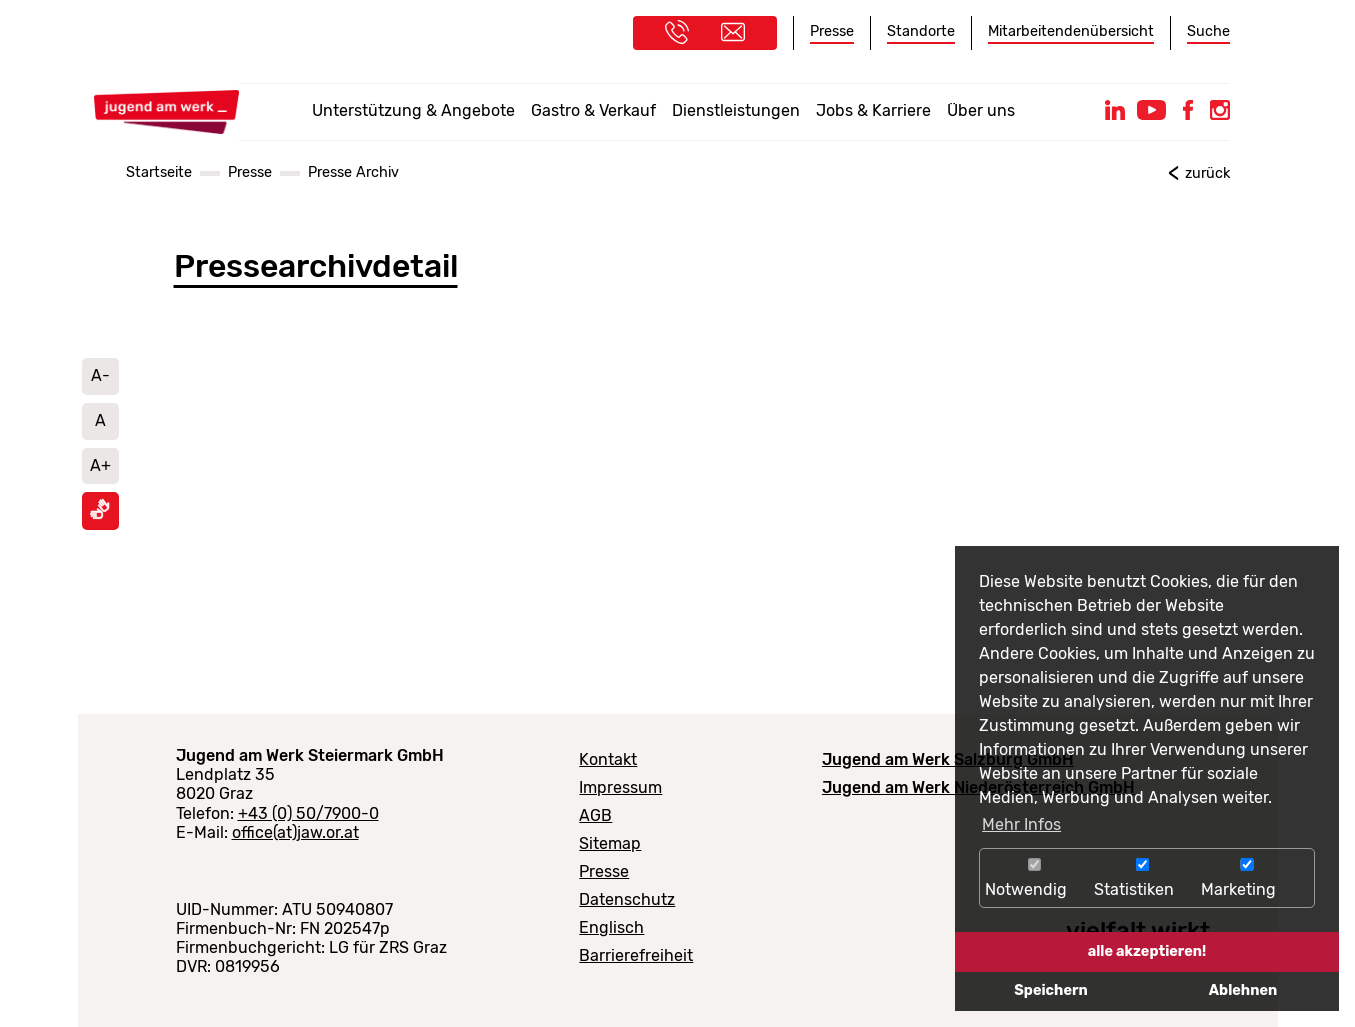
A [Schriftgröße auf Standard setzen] (100, 420)
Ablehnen (1243, 990)
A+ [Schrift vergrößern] (100, 465)
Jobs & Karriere (873, 110)
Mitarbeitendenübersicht (1071, 31)
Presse (832, 31)
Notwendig (1034, 878)
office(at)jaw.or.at (295, 832)
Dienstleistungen (736, 110)
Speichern (1050, 990)
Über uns (981, 110)
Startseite (159, 172)
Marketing (1247, 878)
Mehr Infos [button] (1021, 824)
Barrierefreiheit (636, 955)
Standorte (921, 31)
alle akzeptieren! (1147, 951)
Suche (1208, 31)
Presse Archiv (353, 172)
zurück (1207, 173)
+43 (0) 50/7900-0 (308, 813)
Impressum (620, 787)
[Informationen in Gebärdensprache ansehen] (100, 514)
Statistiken (1142, 878)
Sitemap (610, 843)
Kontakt (608, 759)
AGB (595, 815)
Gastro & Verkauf (593, 110)
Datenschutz (627, 899)
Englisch (611, 927)
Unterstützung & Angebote (413, 110)
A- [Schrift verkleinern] (100, 375)
